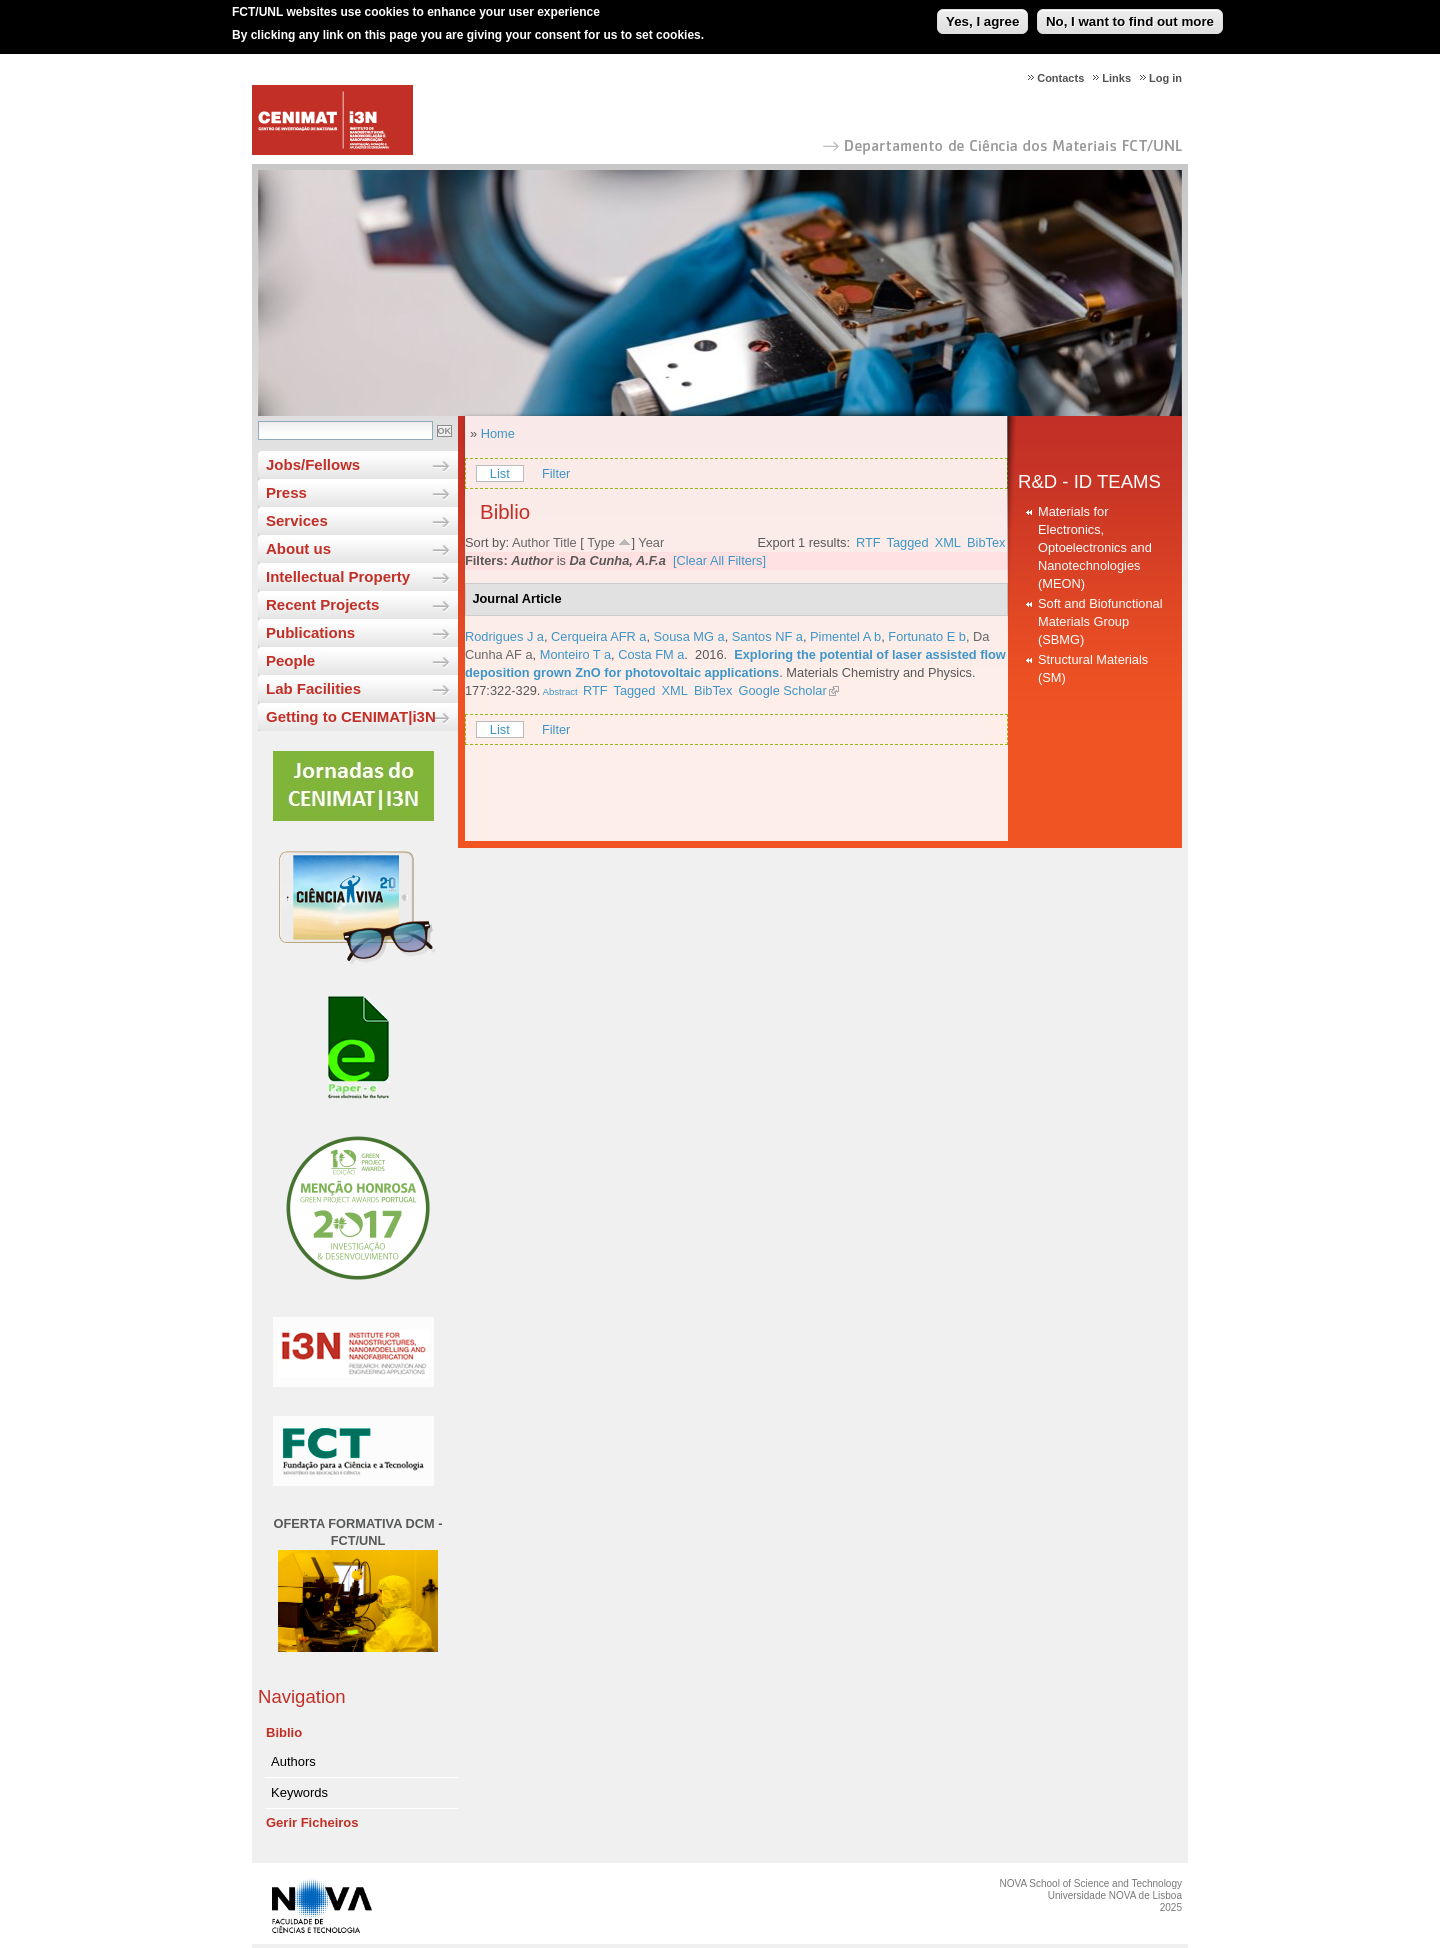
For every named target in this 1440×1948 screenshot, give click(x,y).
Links (1116, 78)
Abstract (558, 691)
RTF (868, 542)
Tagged (908, 542)
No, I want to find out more (1130, 13)
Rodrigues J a (504, 636)
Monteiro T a (575, 654)
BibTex (986, 542)
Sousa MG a (689, 636)
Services (297, 520)
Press (286, 492)
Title (565, 542)
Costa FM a (651, 654)
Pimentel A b (845, 636)
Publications (310, 632)
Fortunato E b (927, 636)
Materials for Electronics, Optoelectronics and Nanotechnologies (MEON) (1095, 547)
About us (298, 548)
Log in (1165, 78)
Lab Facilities (313, 688)
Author (531, 542)
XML (948, 542)
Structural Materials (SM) (1093, 668)
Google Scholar (782, 690)
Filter (556, 473)
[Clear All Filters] (719, 560)
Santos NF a (767, 636)
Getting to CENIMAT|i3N (351, 716)
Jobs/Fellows (313, 464)
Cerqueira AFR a (598, 636)
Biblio (284, 1732)
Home (498, 433)
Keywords (299, 1792)
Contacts (1060, 78)
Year (651, 542)
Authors (293, 1761)
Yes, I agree (982, 13)
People (290, 660)
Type (601, 542)
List (500, 473)
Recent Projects (322, 604)
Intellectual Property (338, 576)
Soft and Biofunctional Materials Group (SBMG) (1100, 621)
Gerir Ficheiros (312, 1822)
